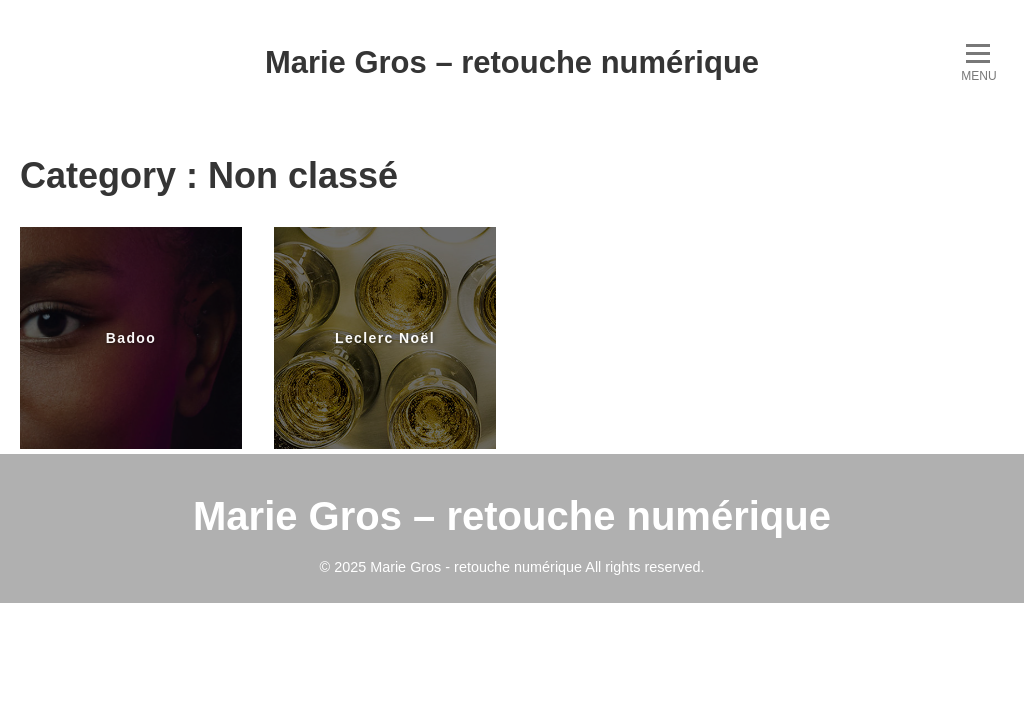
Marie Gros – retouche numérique (512, 62)
